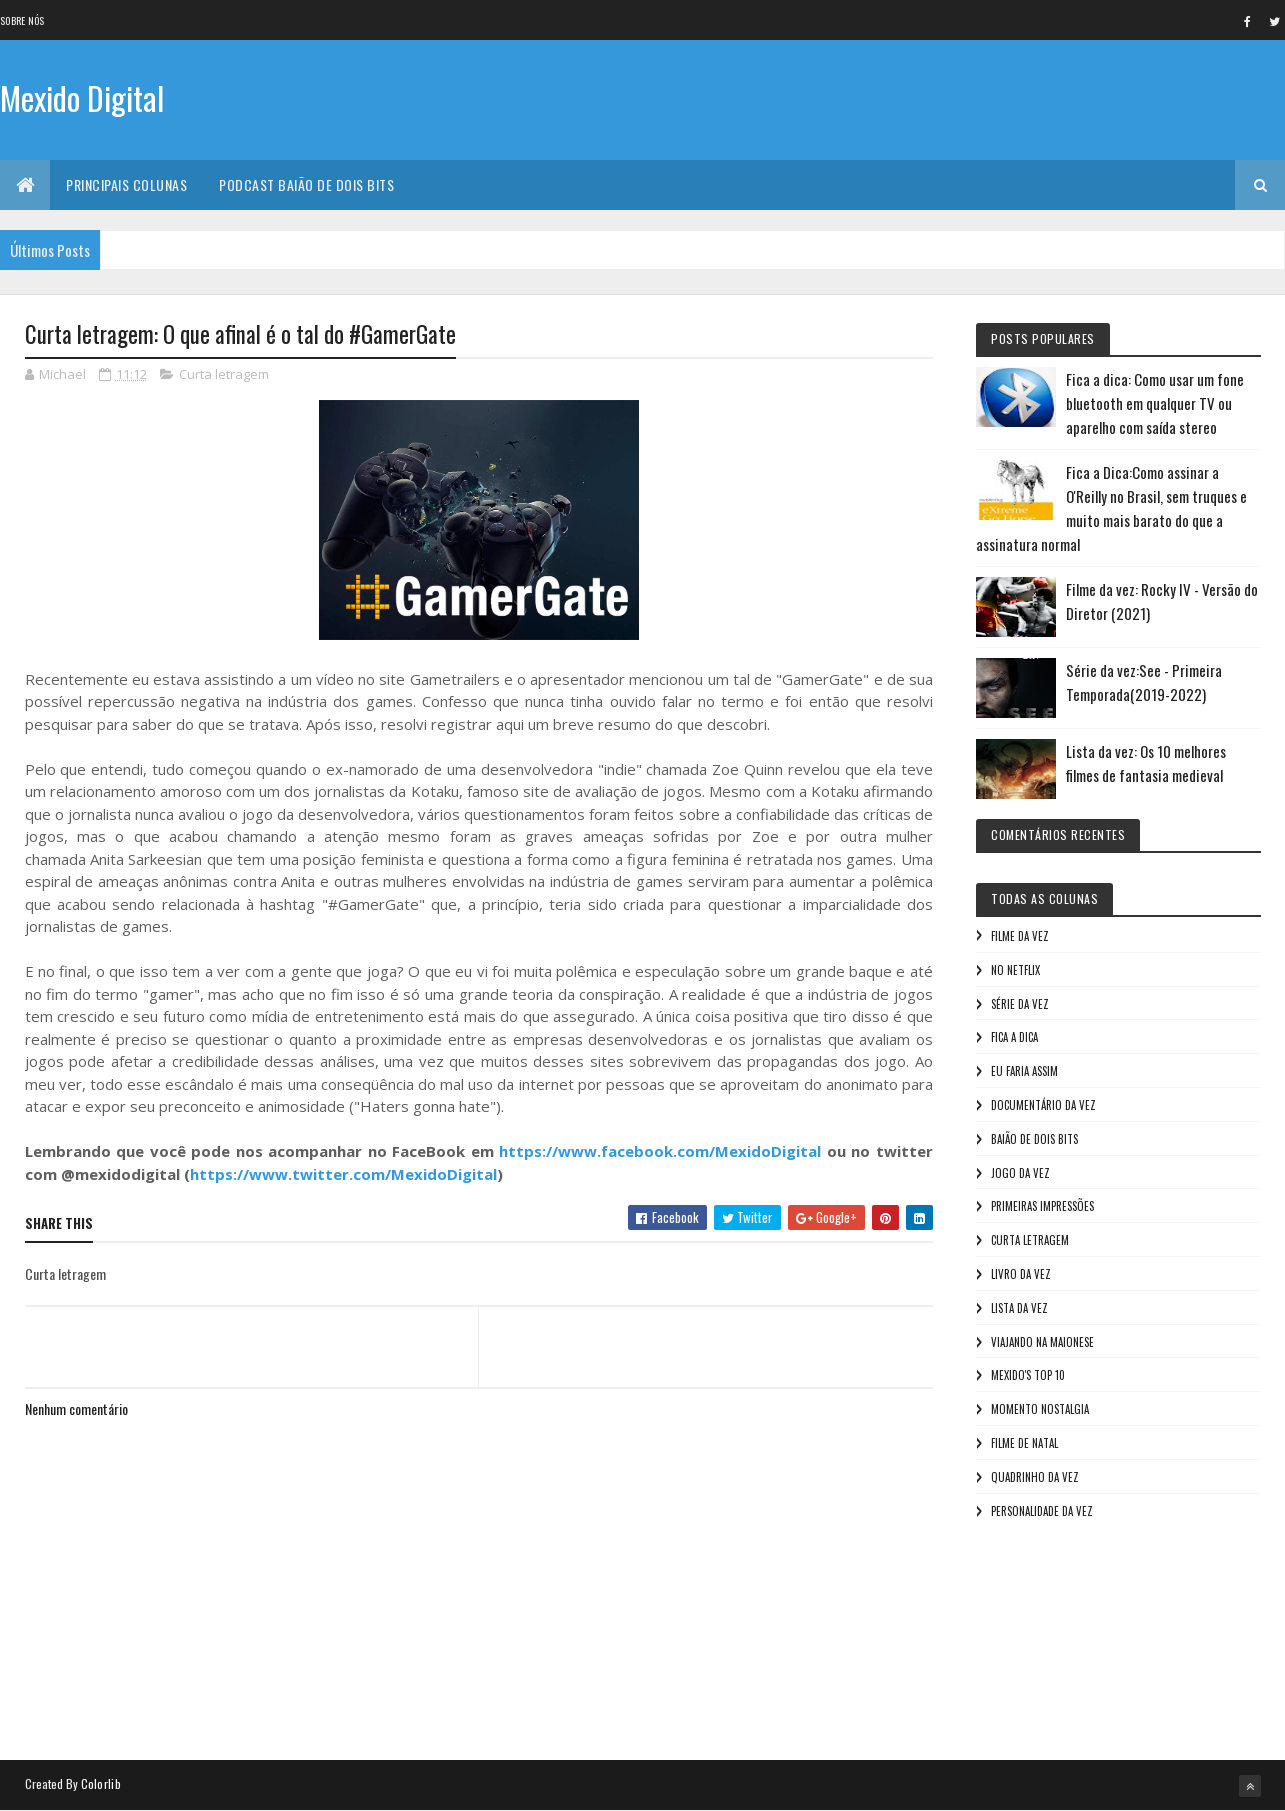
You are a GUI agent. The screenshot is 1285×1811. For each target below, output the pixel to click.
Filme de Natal (1024, 1443)
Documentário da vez (1043, 1105)
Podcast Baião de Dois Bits (306, 184)
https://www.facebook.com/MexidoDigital (660, 1151)
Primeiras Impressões (1042, 1206)
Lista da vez (1019, 1308)
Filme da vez (1020, 936)
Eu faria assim (1024, 1071)
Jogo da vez (1020, 1173)
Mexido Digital (82, 97)
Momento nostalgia (1040, 1409)
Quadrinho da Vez (1035, 1477)
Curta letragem (224, 374)
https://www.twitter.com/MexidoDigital (343, 1174)
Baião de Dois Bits (1034, 1139)
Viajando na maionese (1042, 1342)
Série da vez (1020, 1004)
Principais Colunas (126, 184)
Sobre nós (22, 20)
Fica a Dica (1014, 1037)
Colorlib (101, 1783)
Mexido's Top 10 (1028, 1375)
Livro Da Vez (1021, 1274)
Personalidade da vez (1042, 1511)
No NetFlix (1015, 970)
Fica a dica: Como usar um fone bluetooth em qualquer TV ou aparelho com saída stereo (1155, 403)
